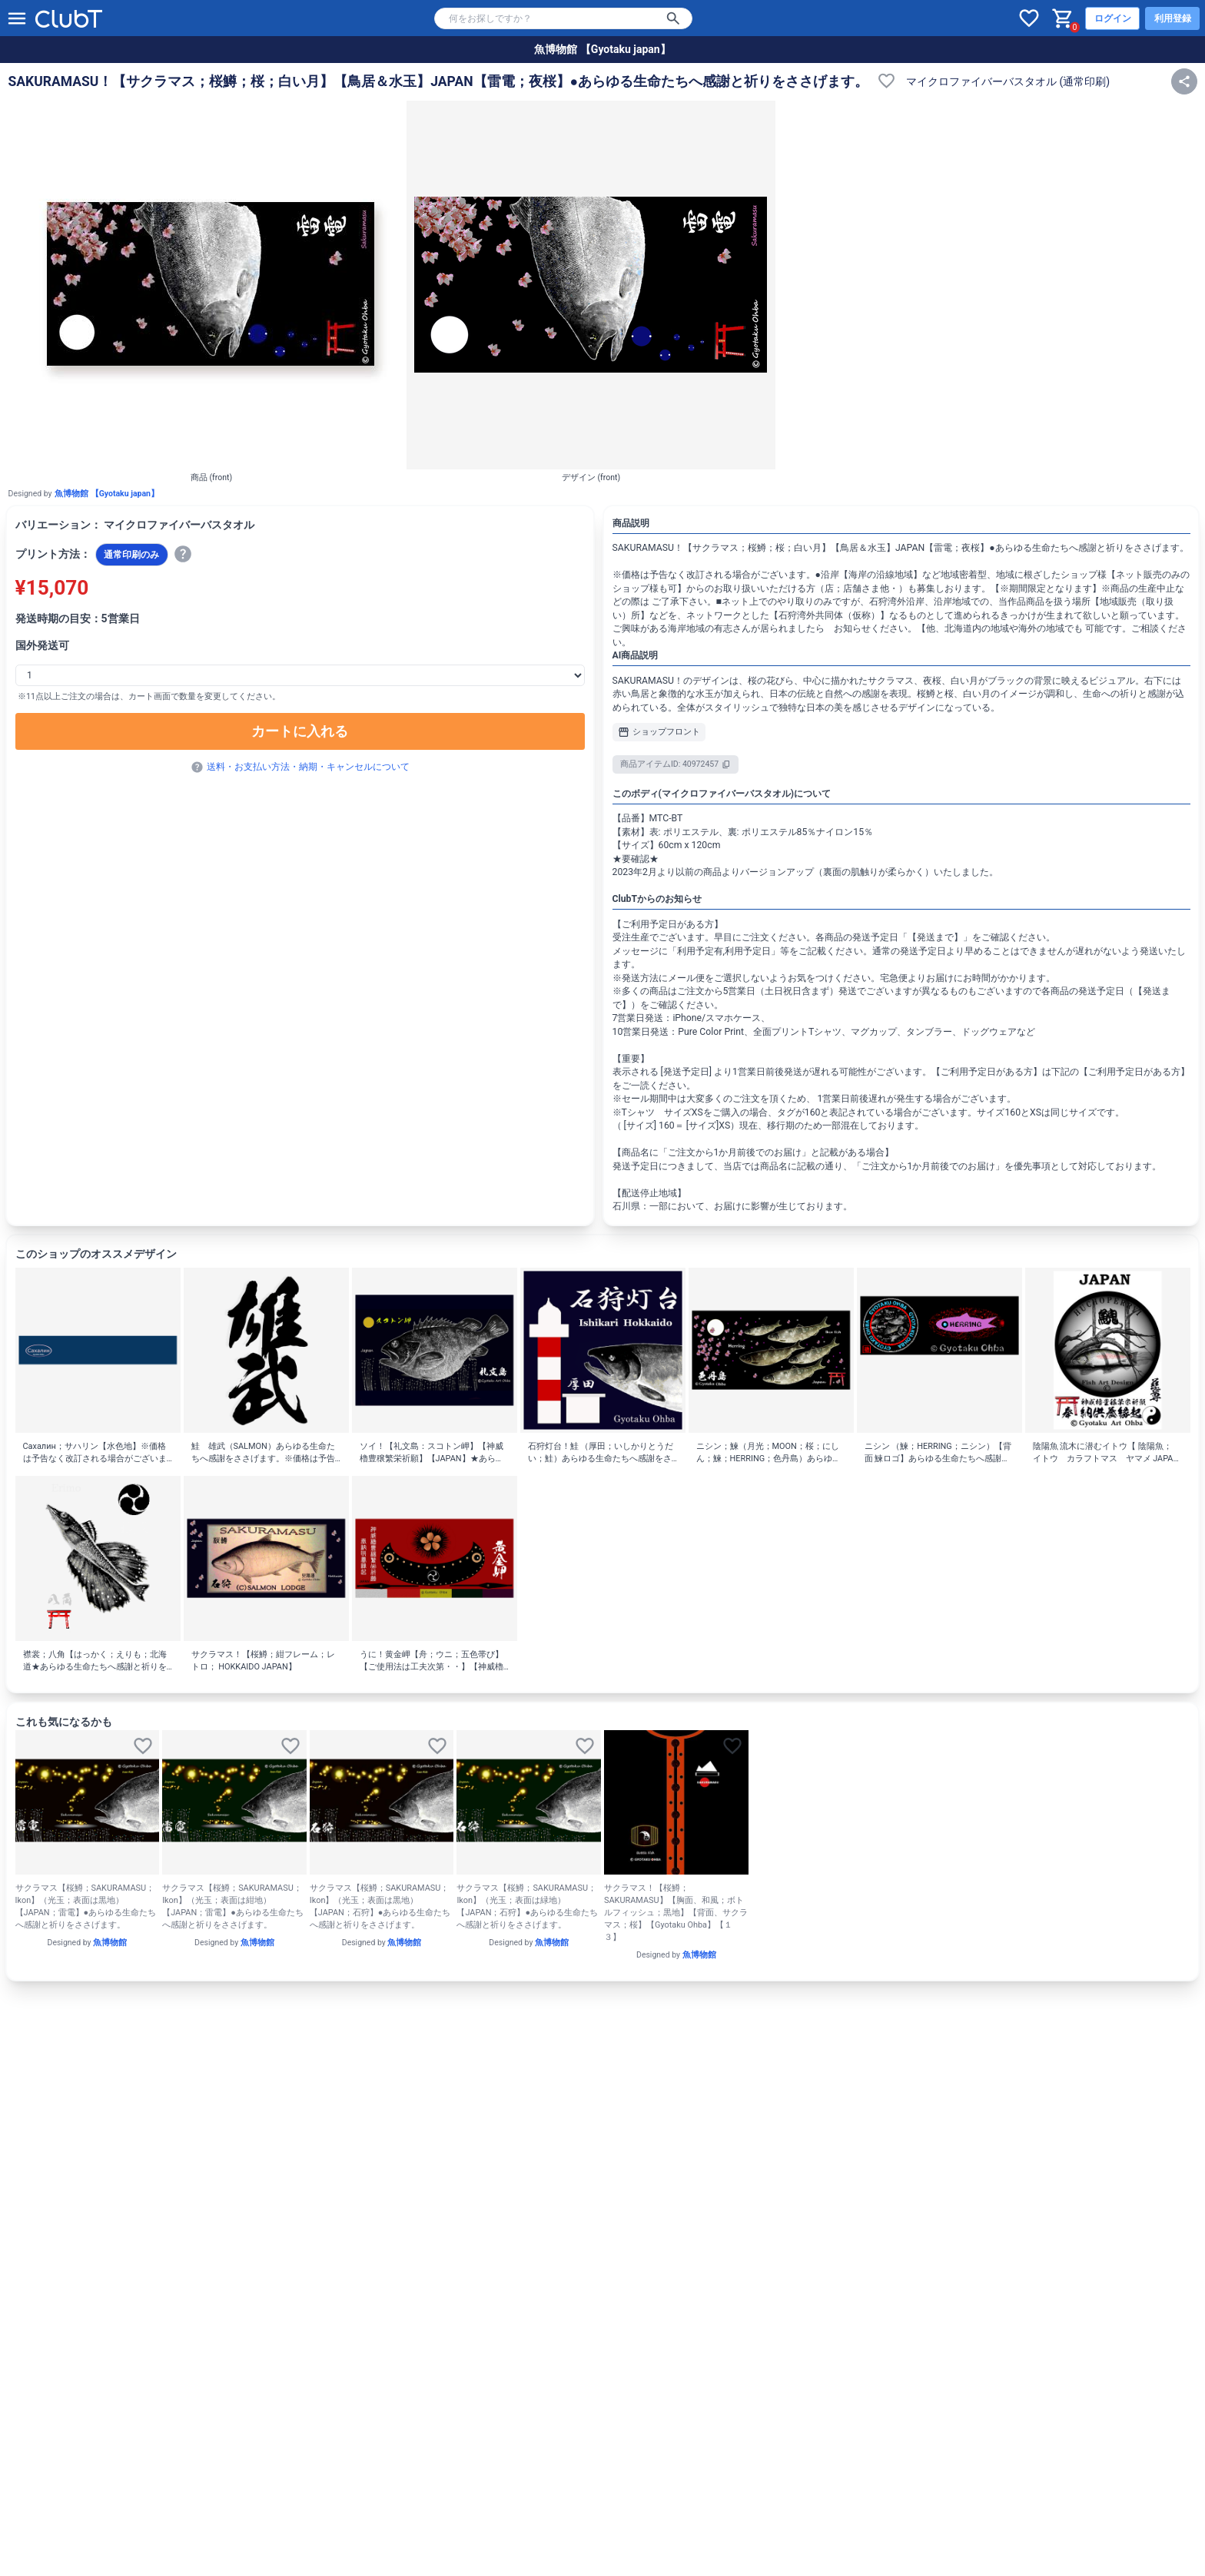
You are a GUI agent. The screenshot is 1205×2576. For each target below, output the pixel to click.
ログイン (1112, 18)
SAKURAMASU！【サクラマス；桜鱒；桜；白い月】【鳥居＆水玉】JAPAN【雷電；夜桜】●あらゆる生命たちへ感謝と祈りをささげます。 (438, 81)
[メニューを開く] (16, 18)
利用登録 (1172, 18)
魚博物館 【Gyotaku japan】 (602, 49)
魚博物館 (110, 1943)
